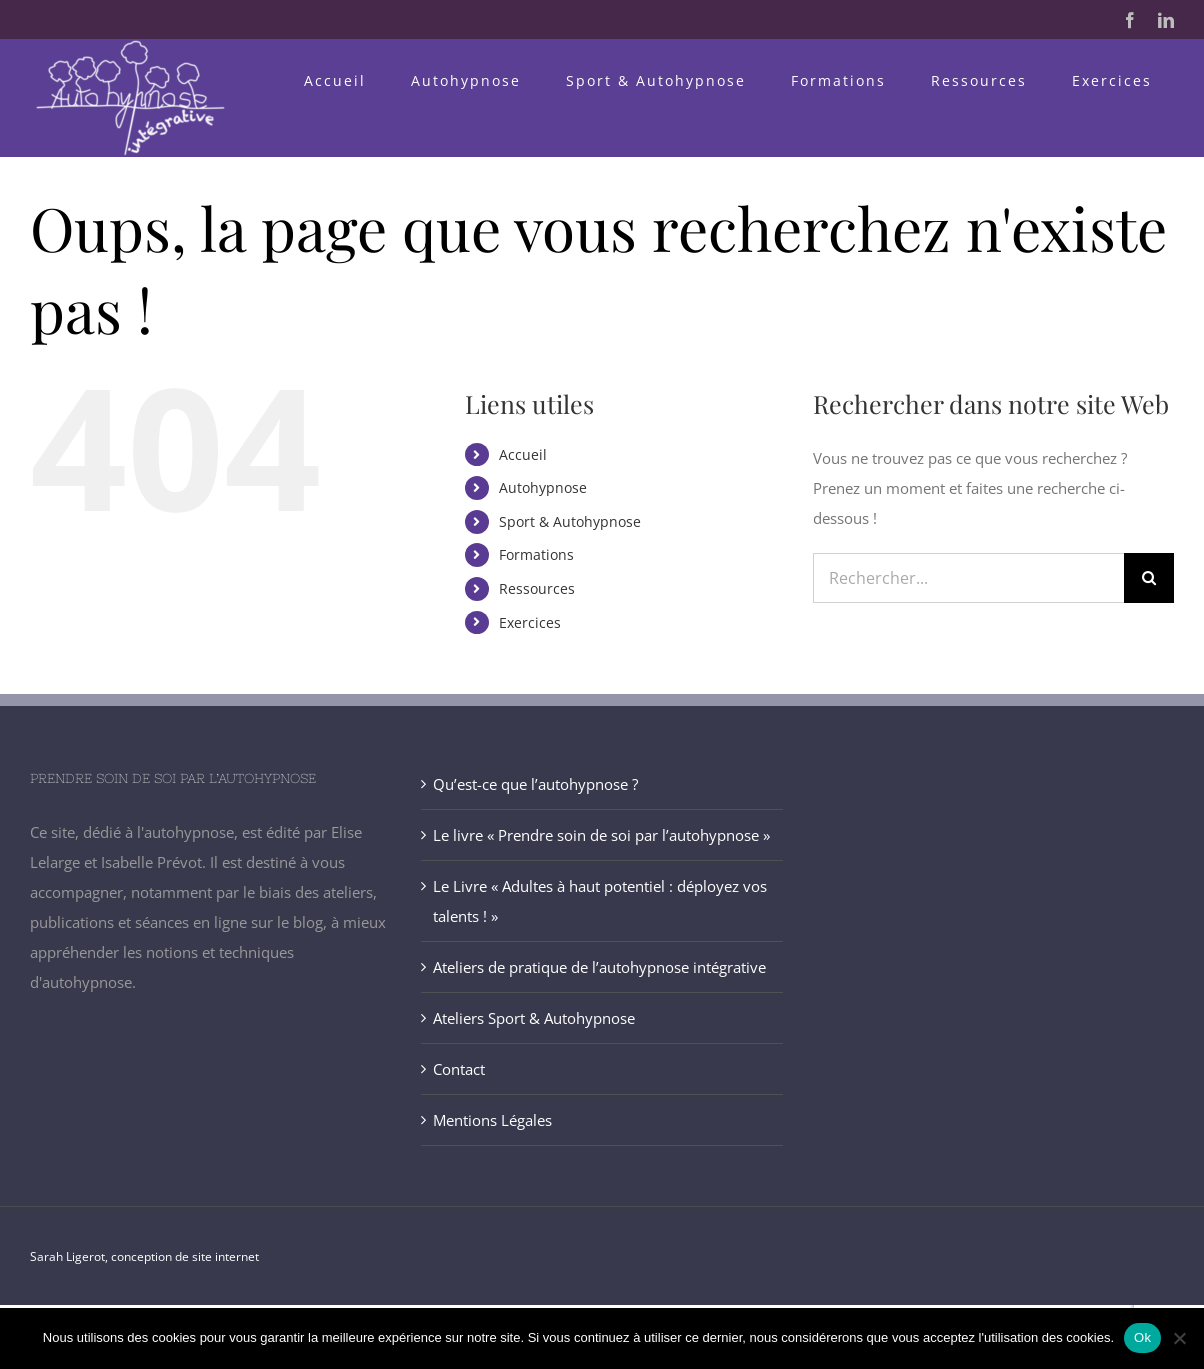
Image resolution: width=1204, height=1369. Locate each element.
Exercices (530, 622)
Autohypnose (543, 487)
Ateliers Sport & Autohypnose (534, 1018)
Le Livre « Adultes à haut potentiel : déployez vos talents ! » (600, 901)
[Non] (1179, 1338)
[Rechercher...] (968, 578)
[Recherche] (1149, 578)
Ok (1142, 1337)
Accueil (523, 454)
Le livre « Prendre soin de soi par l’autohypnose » (601, 835)
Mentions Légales (492, 1120)
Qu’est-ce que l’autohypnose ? (535, 784)
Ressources (537, 588)
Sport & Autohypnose (570, 521)
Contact (459, 1069)
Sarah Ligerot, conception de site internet (144, 1256)
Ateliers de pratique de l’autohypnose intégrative (599, 967)
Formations (536, 554)
